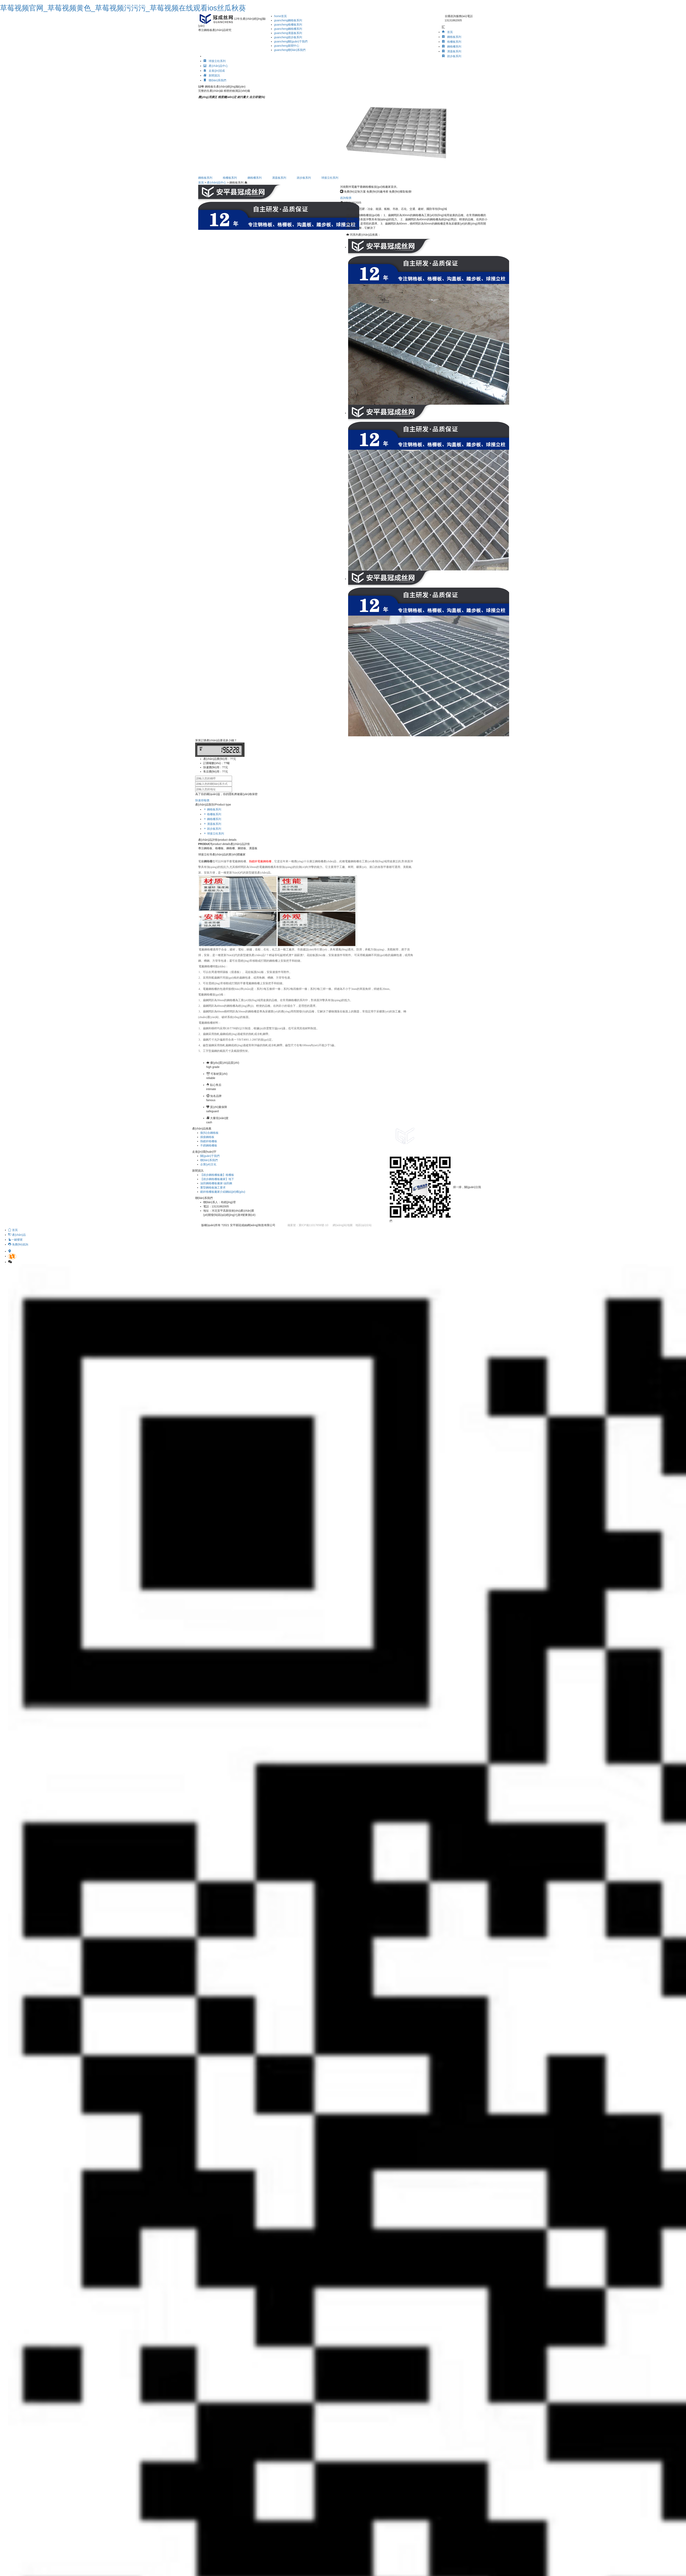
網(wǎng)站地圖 (343, 1225)
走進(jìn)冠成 (214, 70)
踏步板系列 (451, 56)
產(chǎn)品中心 (215, 65)
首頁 (447, 32)
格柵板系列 (451, 41)
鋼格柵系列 (451, 46)
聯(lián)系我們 (214, 80)
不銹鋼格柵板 (208, 1145)
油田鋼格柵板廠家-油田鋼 (216, 1183)
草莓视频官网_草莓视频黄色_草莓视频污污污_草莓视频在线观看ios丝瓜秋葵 (123, 8)
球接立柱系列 (214, 61)
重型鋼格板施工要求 (213, 1187)
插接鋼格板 (207, 1137)
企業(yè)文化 (208, 1164)
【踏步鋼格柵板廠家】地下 (217, 1179)
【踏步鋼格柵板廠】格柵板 (217, 1174)
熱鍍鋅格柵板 (208, 1141)
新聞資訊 (211, 75)
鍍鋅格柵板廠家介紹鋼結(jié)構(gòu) (222, 1191)
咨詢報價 (345, 197)
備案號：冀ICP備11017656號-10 (307, 1225)
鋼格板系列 (451, 36)
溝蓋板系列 (451, 51)
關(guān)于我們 (210, 1155)
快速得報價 (202, 800)
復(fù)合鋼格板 (209, 1132)
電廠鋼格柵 (206, 966)
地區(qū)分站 (363, 1225)
